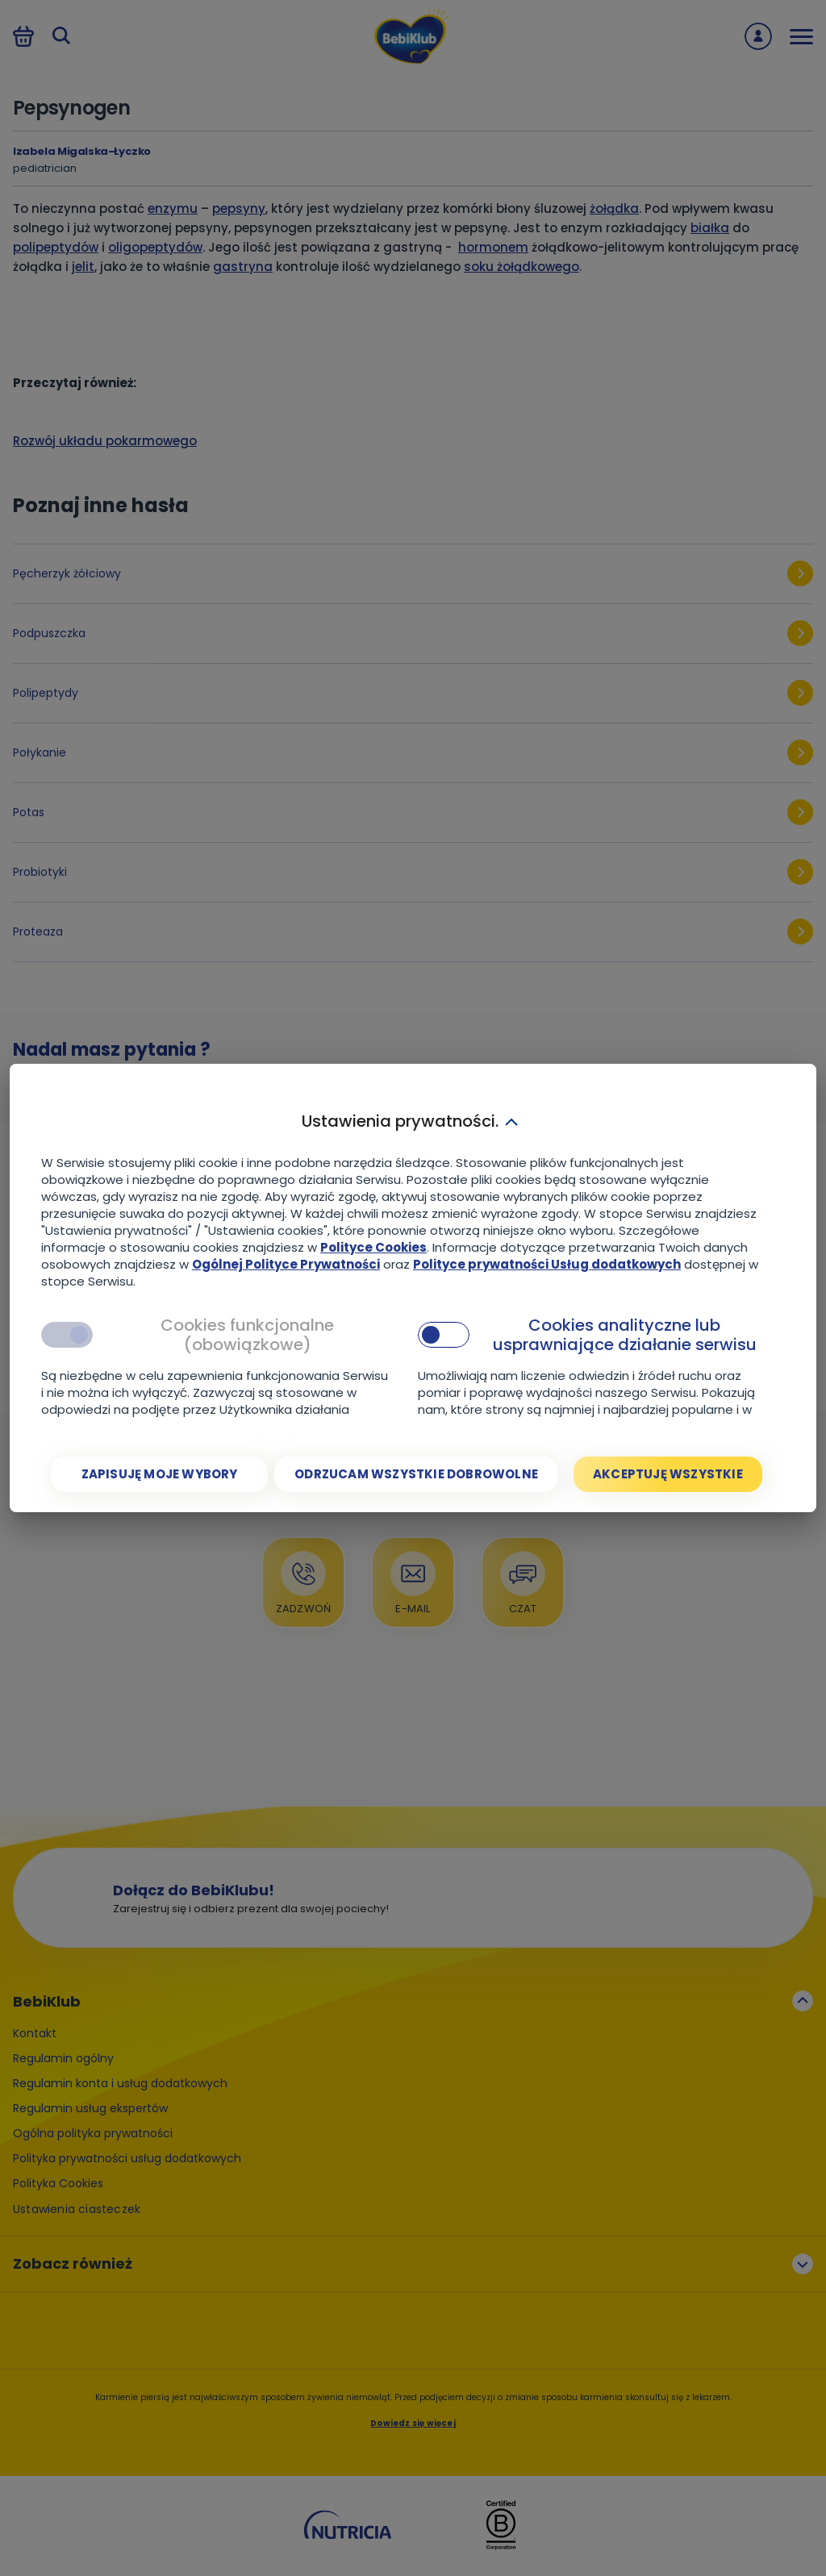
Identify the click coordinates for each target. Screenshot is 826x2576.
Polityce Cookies (373, 1247)
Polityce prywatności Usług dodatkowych (547, 1264)
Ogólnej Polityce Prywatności (286, 1264)
